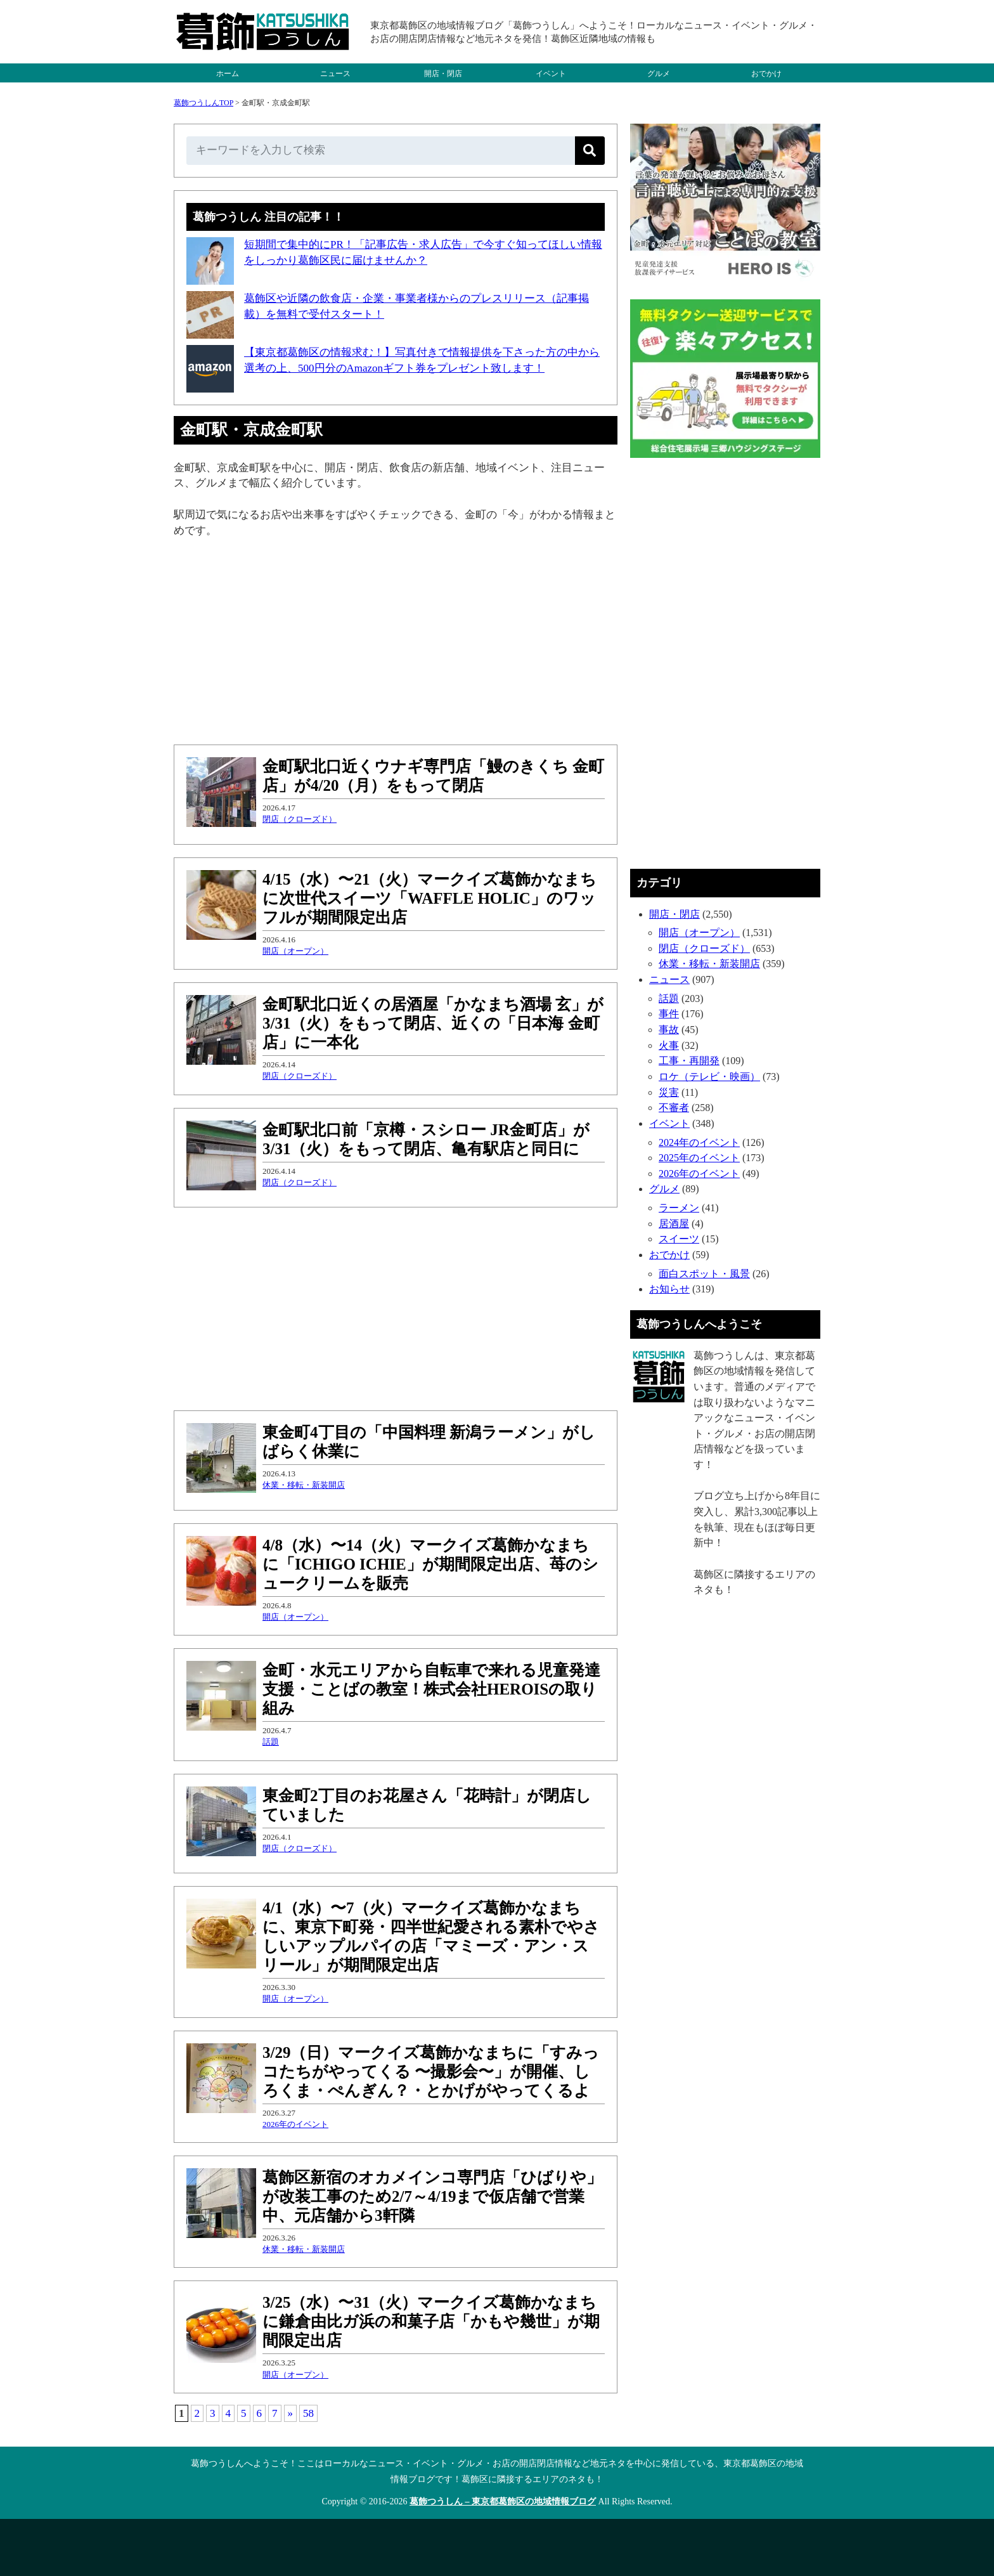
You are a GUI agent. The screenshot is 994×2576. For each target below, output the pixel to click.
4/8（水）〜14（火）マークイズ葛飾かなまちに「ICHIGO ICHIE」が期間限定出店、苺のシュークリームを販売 (430, 1564)
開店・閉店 (443, 73)
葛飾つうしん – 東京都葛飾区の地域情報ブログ (503, 2501)
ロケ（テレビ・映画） (709, 1076)
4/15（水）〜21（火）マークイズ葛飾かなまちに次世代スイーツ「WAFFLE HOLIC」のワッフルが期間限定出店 (429, 898)
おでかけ (766, 73)
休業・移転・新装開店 (303, 1485)
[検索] (590, 150)
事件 (669, 1013)
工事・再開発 (689, 1060)
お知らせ (669, 1289)
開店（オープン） (295, 951)
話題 (270, 1742)
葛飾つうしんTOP (203, 102)
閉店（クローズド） (299, 819)
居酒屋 (674, 1223)
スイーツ (679, 1238)
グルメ (658, 73)
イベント (551, 73)
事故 (669, 1029)
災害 (669, 1092)
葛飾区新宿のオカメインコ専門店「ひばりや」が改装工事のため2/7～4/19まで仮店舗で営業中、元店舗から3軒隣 (432, 2196)
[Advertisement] (395, 643)
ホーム (227, 73)
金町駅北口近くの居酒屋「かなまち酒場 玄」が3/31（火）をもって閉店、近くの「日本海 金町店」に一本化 (433, 1023)
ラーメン (679, 1207)
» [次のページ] (291, 2413)
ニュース (335, 73)
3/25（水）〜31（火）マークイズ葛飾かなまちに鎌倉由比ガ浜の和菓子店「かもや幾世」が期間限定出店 (431, 2321)
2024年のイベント (699, 1142)
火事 (669, 1045)
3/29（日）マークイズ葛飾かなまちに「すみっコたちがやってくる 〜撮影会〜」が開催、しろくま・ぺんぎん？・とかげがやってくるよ (430, 2071)
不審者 (674, 1107)
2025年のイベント (699, 1157)
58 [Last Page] (308, 2413)
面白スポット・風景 (704, 1273)
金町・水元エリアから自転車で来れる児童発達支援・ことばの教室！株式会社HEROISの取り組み (431, 1689)
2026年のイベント (295, 2124)
